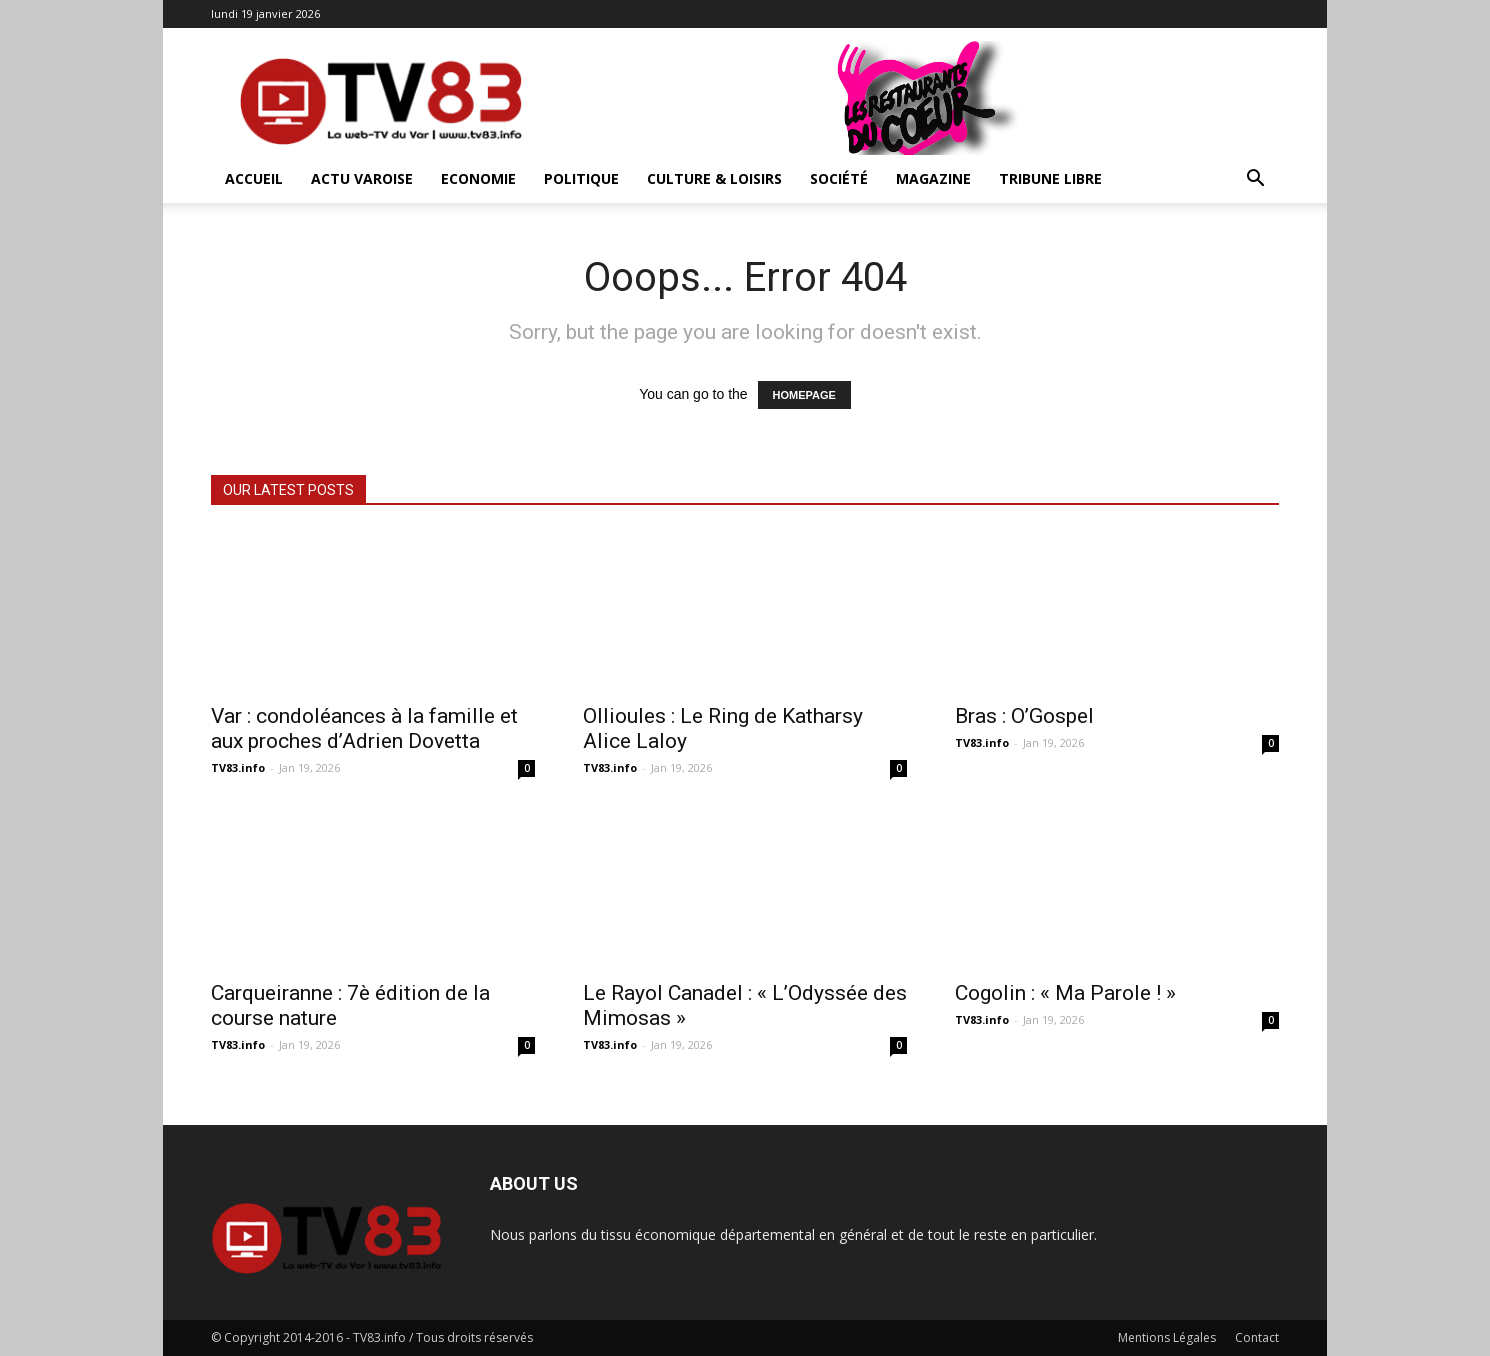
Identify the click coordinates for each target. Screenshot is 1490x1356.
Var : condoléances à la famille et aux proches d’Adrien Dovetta (364, 728)
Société (839, 178)
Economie (478, 178)
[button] (1255, 180)
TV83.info (238, 767)
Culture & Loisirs (714, 178)
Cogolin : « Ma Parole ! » (1065, 993)
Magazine (933, 178)
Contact (1257, 1337)
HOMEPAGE (804, 395)
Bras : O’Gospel (1024, 716)
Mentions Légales (1167, 1337)
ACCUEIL (254, 178)
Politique (581, 178)
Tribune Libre (1050, 178)
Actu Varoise (362, 178)
